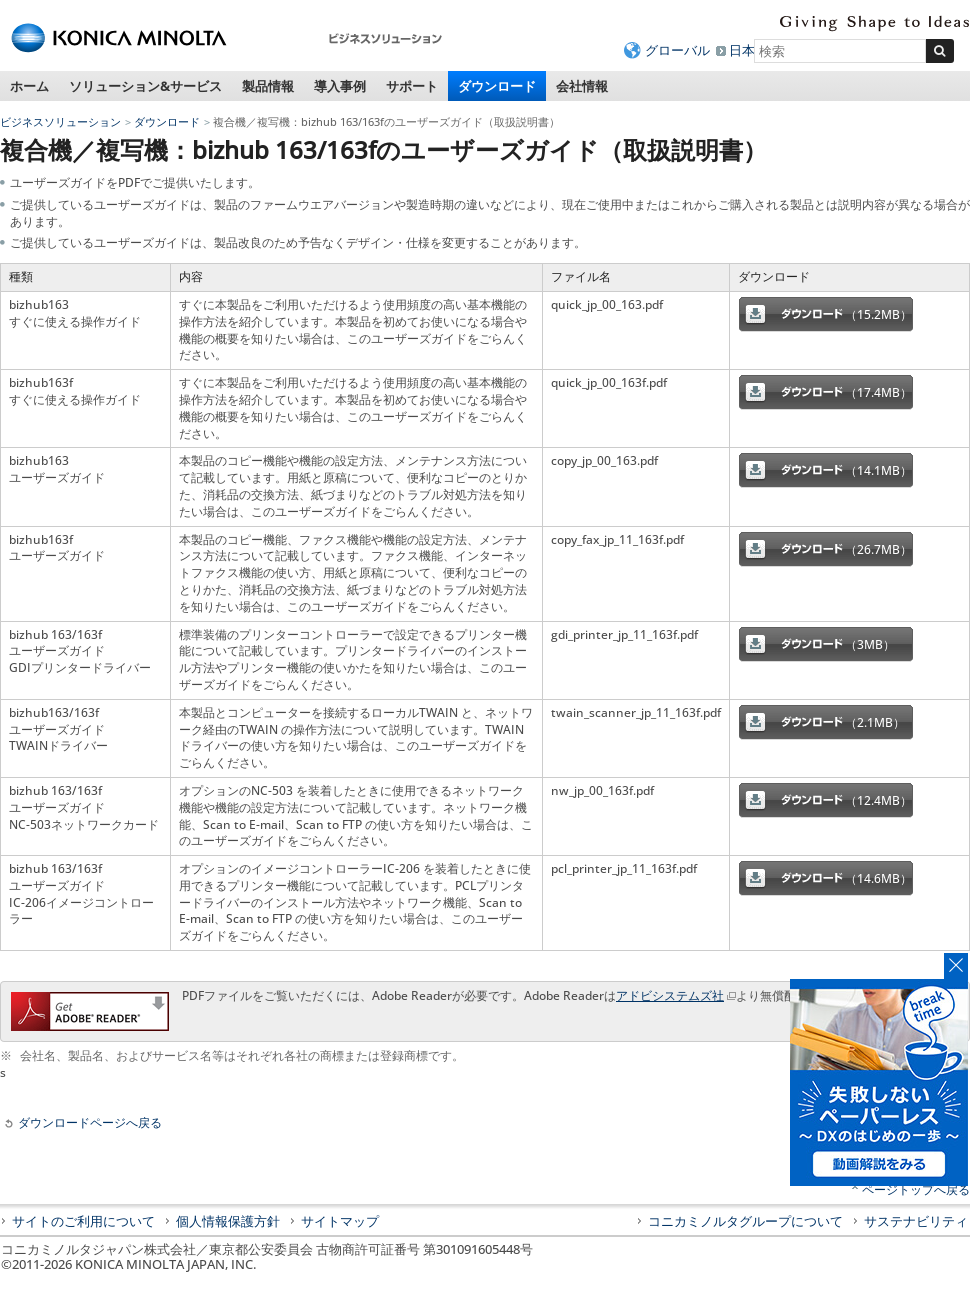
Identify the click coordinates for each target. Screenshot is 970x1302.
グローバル (677, 50)
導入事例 (340, 86)
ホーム (29, 86)
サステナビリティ (916, 1221)
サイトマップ (340, 1221)
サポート (412, 86)
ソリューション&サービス (145, 86)
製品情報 (268, 86)
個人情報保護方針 (228, 1221)
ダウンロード (497, 86)
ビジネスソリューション (60, 121)
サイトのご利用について (83, 1221)
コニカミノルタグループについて (745, 1221)
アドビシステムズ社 (670, 995)
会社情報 (582, 86)
